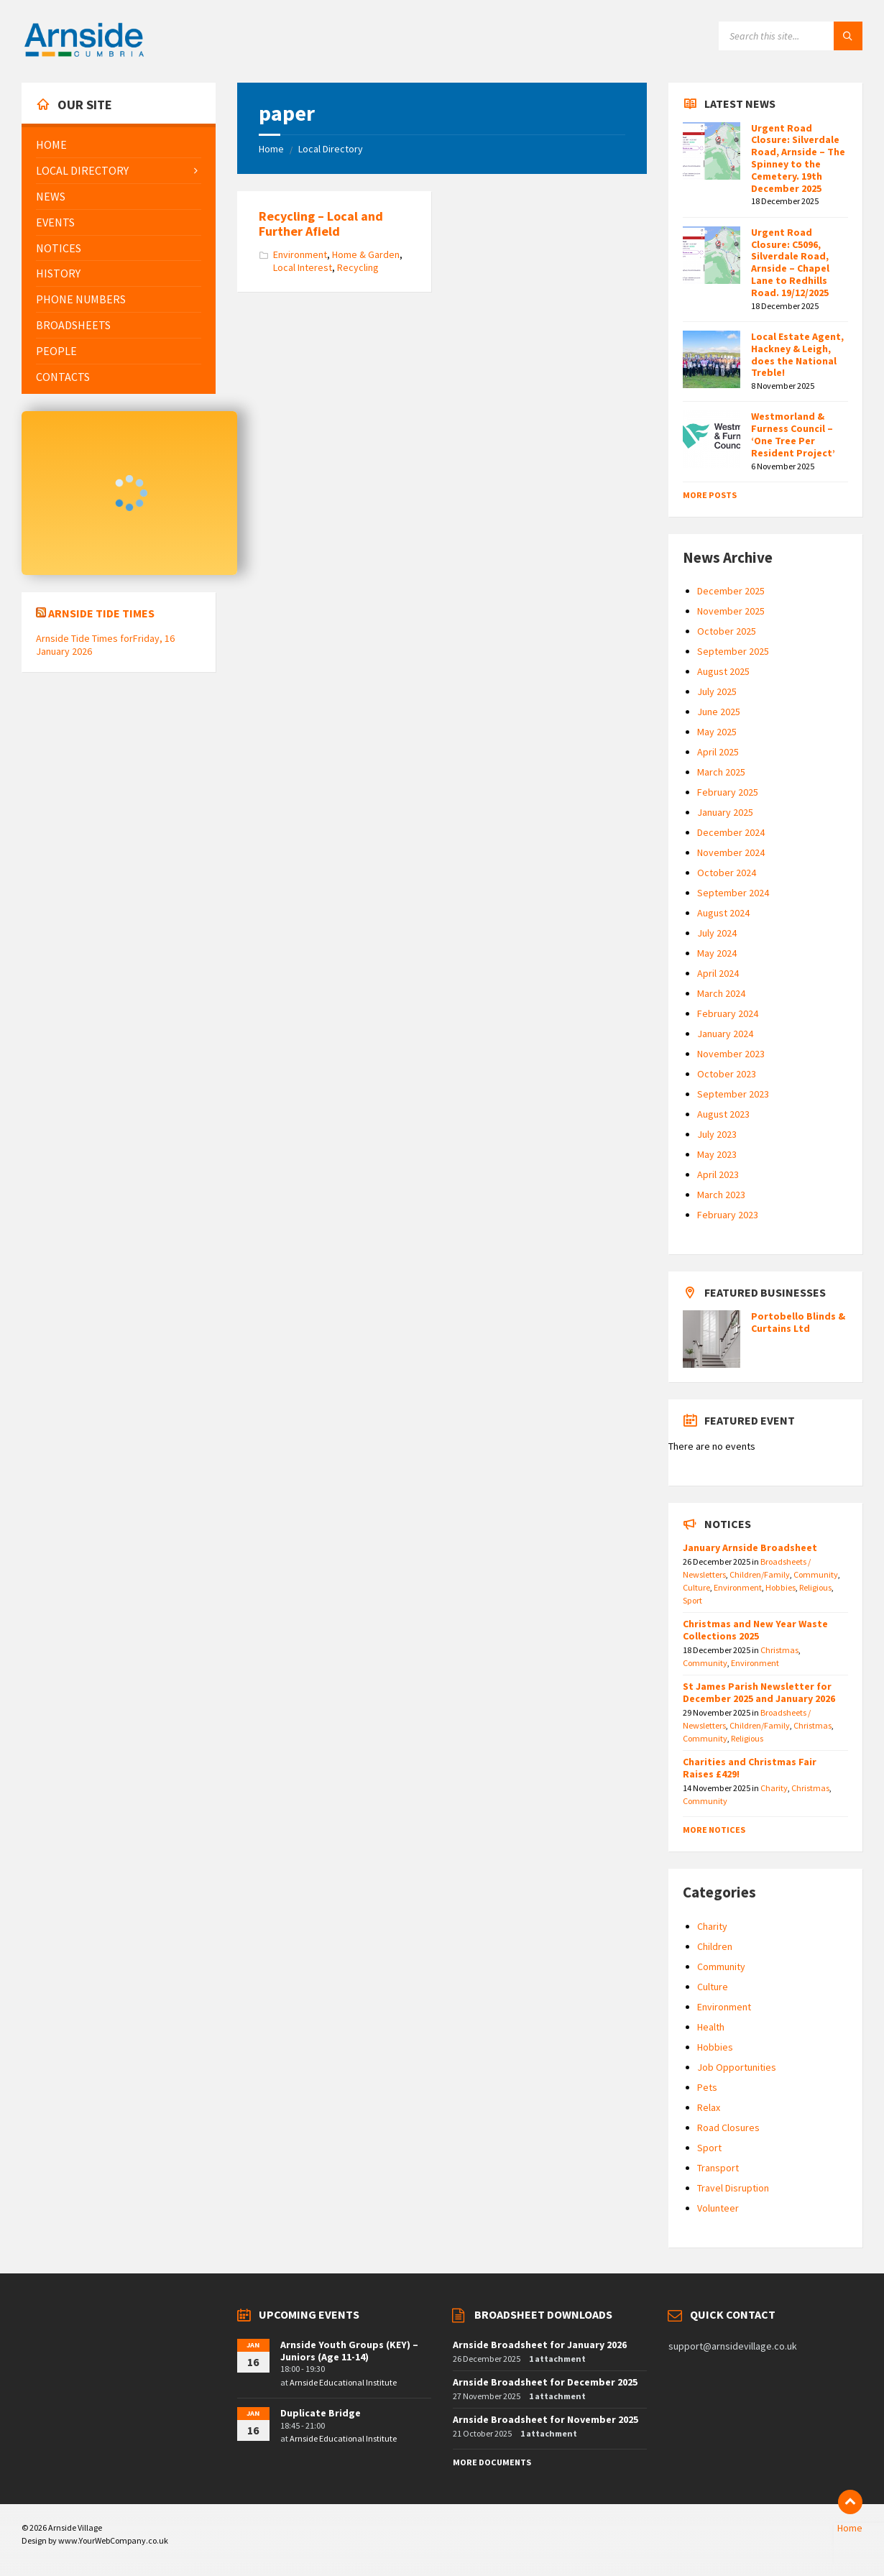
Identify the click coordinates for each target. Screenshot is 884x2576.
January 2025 (725, 812)
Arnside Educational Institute (343, 2382)
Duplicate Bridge (320, 2412)
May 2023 (717, 1154)
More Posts (710, 494)
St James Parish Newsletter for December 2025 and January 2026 (759, 1692)
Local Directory (330, 148)
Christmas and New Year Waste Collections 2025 (755, 1629)
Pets (707, 2087)
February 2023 (727, 1214)
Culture (696, 1587)
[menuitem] (118, 144)
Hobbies (780, 1587)
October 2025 (726, 631)
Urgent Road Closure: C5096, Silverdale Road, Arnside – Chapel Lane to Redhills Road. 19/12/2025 (790, 262)
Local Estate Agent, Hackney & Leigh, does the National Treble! (797, 354)
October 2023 (726, 1073)
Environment (300, 254)
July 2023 (717, 1134)
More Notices (714, 1829)
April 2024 (718, 973)
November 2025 (731, 610)
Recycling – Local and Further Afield (321, 224)
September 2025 (733, 651)
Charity (774, 1787)
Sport (692, 1600)
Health (710, 2026)
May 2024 (717, 953)
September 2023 (733, 1093)
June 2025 (718, 711)
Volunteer (718, 2208)
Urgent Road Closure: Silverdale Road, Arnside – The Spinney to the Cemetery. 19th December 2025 (798, 158)
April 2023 (718, 1174)
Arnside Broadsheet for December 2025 (545, 2381)
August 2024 (723, 912)
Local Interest (302, 267)
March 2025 (721, 771)
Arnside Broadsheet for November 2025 (545, 2419)
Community (815, 1574)
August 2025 (723, 671)
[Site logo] (84, 54)
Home (271, 148)
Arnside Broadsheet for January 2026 (540, 2344)
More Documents (492, 2462)
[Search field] (790, 36)
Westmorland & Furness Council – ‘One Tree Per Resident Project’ (793, 434)
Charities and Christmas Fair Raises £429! (749, 1767)
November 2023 (731, 1053)
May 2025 (717, 731)
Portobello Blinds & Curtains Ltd (798, 1322)
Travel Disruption (733, 2187)
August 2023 (723, 1114)
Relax (708, 2107)
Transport (718, 2167)
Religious (815, 1587)
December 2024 (731, 832)
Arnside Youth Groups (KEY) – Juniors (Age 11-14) (349, 2350)
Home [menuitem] (849, 2527)
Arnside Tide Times (101, 613)
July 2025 (717, 691)
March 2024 (721, 993)
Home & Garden (366, 254)
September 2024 (733, 892)
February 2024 (727, 1013)
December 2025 (731, 590)
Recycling (358, 267)
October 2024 (726, 872)
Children (714, 1946)
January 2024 (725, 1033)
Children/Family (759, 1574)
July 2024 (717, 932)
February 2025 (727, 792)
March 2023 (721, 1194)
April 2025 (718, 751)
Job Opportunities (736, 2067)
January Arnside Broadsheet (750, 1547)
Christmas (779, 1649)
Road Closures (728, 2127)
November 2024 (731, 852)
